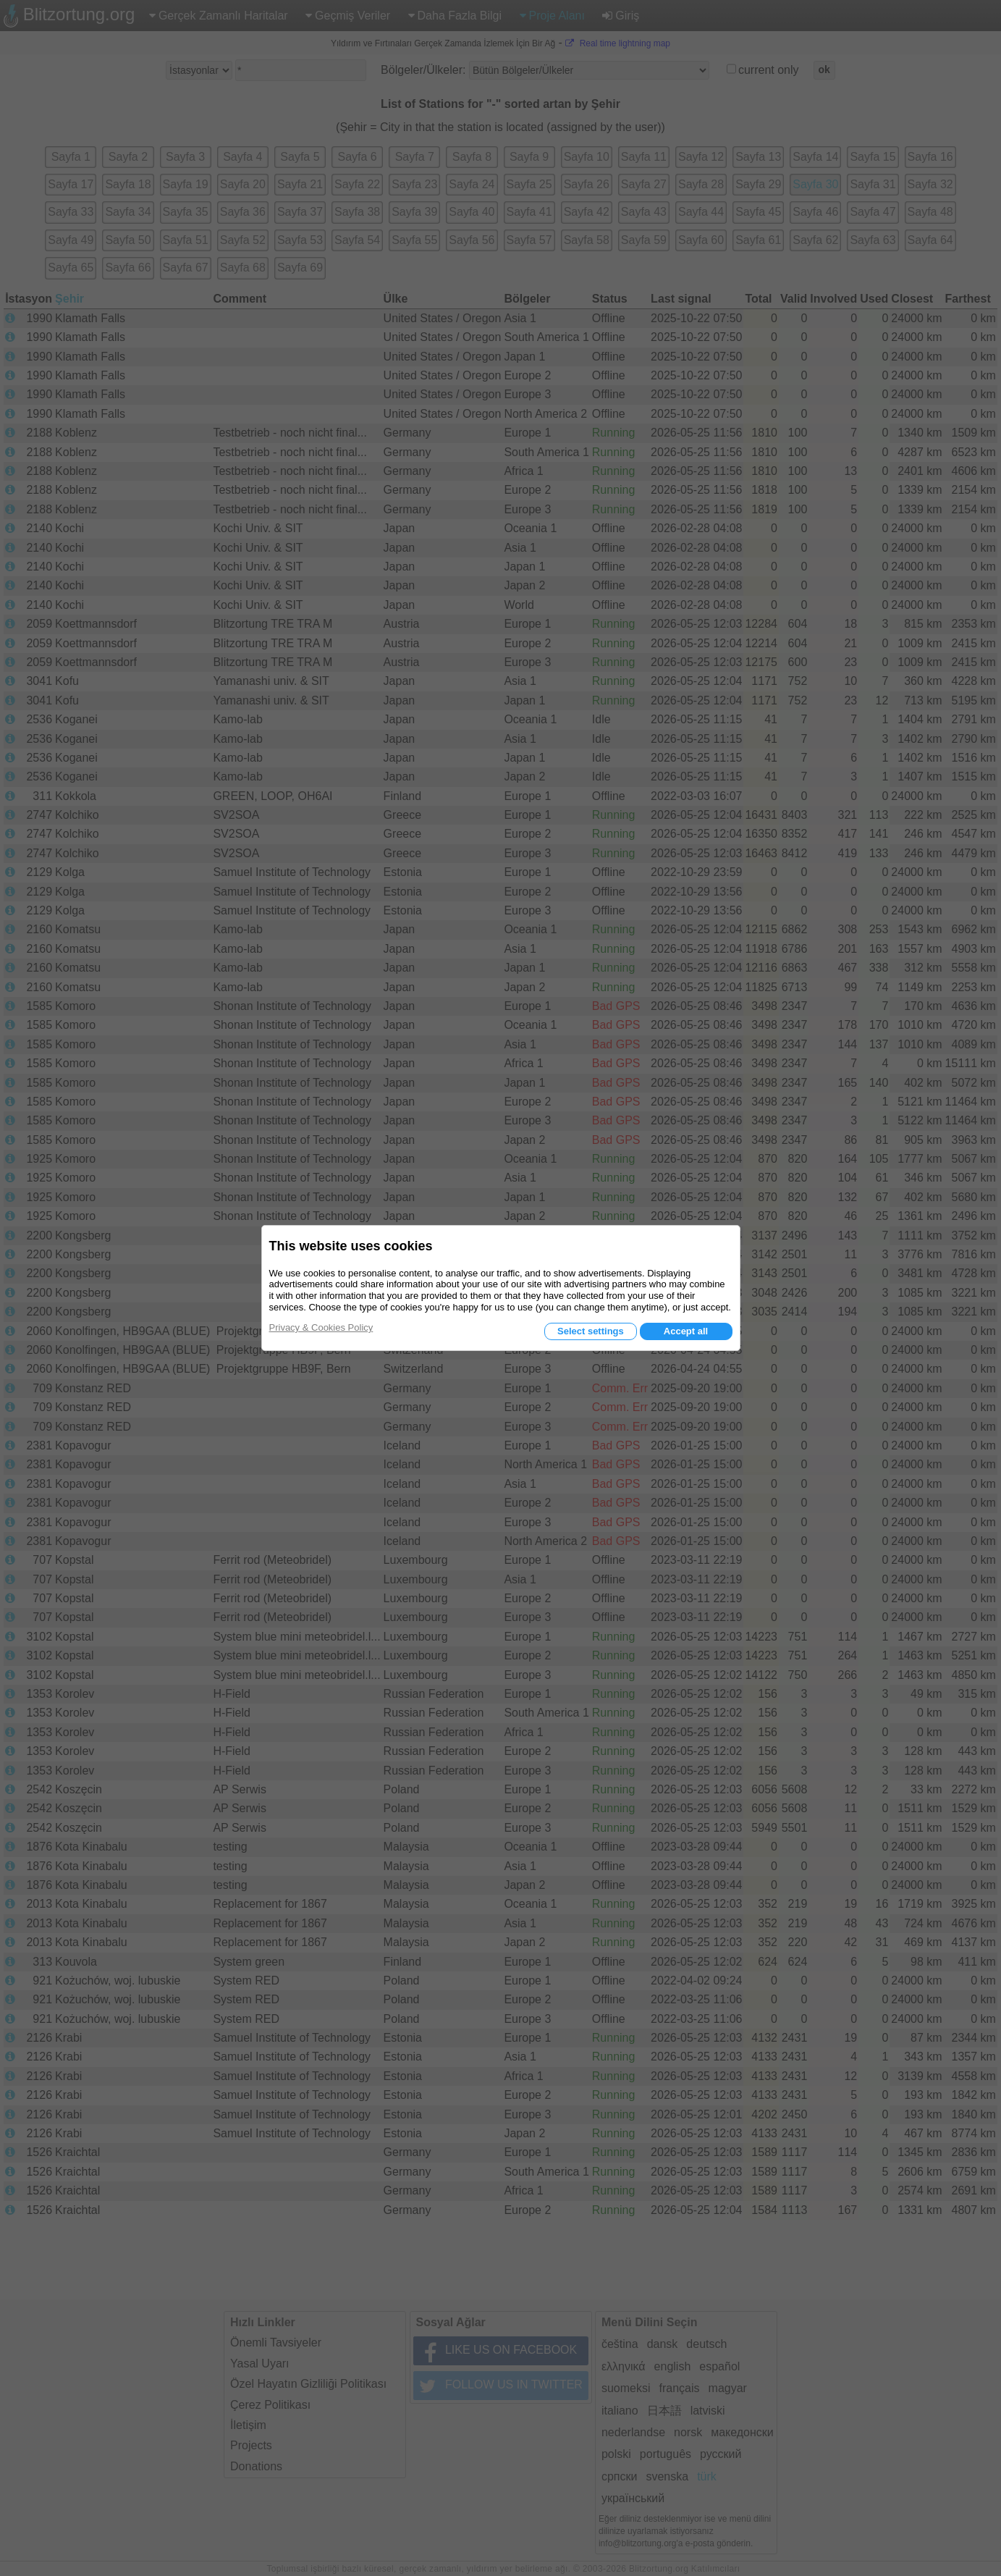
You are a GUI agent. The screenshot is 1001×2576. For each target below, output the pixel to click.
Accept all (686, 1331)
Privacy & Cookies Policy (321, 1327)
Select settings (590, 1331)
